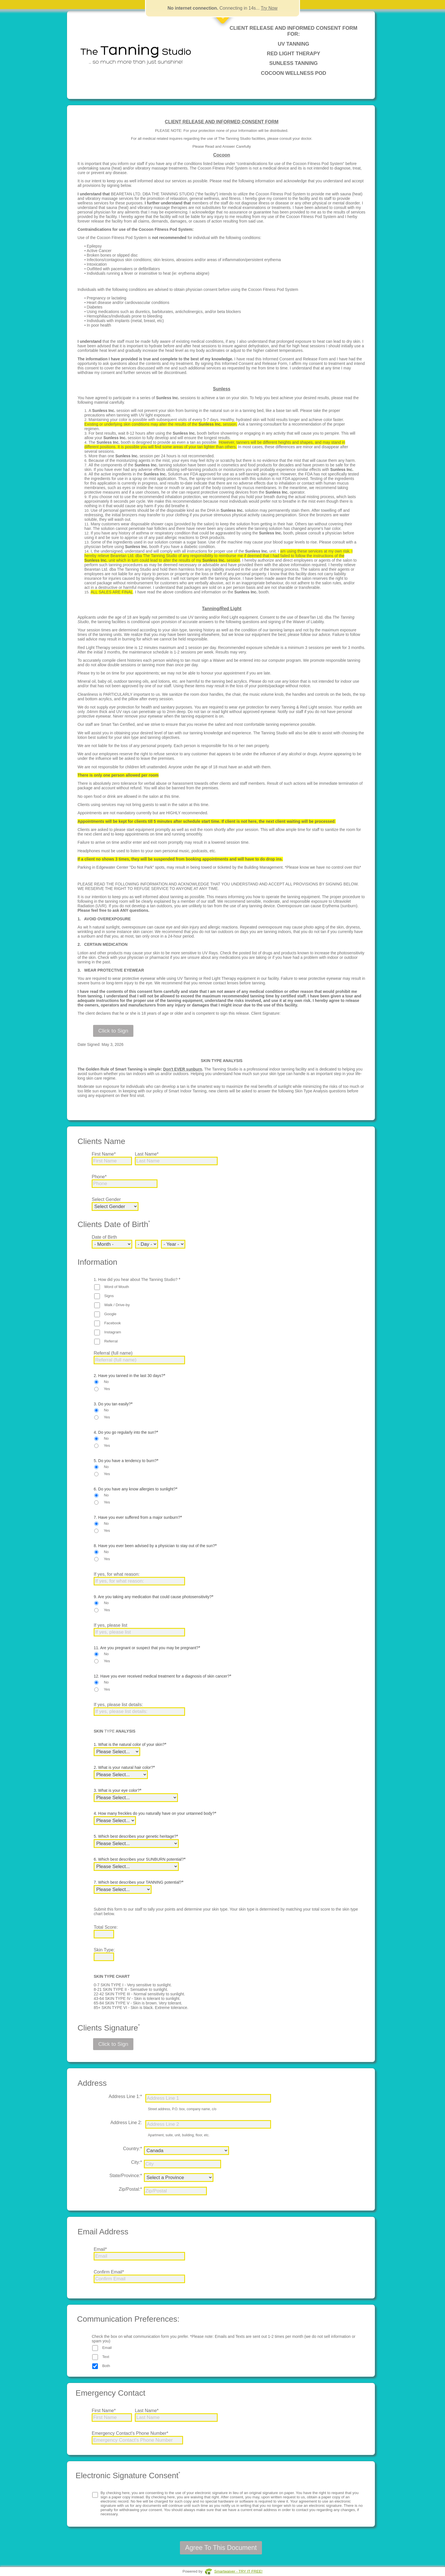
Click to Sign (113, 1031)
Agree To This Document (221, 2547)
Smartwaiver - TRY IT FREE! (238, 2571)
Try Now (269, 8)
